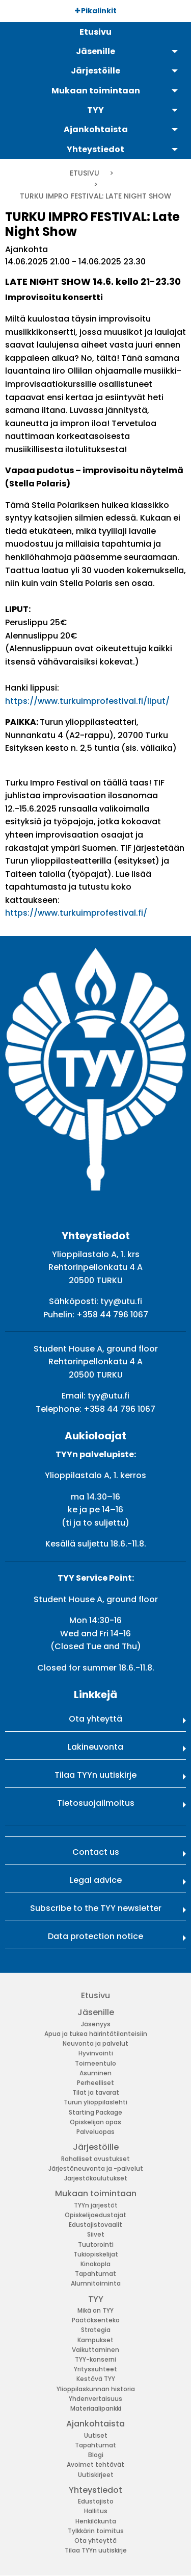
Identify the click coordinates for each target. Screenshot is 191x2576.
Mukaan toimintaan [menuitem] (95, 90)
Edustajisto (96, 2501)
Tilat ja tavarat (95, 2092)
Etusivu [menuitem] (95, 32)
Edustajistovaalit (95, 2224)
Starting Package (95, 2112)
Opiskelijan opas (95, 2122)
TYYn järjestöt (96, 2205)
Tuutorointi (96, 2244)
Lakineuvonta (95, 1747)
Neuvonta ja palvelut (95, 2043)
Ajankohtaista (95, 2424)
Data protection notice (95, 1936)
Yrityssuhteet (95, 2369)
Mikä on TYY (95, 2310)
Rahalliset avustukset (95, 2158)
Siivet (95, 2234)
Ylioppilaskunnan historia (96, 2389)
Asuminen (95, 2073)
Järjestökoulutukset (95, 2178)
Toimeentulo (95, 2063)
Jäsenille (95, 2012)
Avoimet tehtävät (95, 2464)
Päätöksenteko (96, 2320)
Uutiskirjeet (96, 2474)
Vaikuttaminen (95, 2349)
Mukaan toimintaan (96, 2193)
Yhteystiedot (95, 2490)
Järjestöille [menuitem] (95, 71)
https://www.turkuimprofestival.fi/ (76, 913)
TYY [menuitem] (95, 110)
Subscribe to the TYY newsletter (95, 1908)
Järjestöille (96, 2147)
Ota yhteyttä (95, 1719)
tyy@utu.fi (121, 1301)
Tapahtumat (95, 2273)
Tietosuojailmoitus (95, 1803)
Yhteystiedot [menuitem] (95, 149)
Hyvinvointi (95, 2053)
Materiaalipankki (95, 2408)
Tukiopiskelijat (95, 2254)
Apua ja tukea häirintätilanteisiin (95, 2033)
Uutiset (95, 2435)
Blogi (95, 2454)
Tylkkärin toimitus (96, 2530)
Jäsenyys (96, 2024)
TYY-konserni (95, 2359)
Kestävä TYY (95, 2378)
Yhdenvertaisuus (95, 2398)
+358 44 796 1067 (112, 1314)
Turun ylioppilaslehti (95, 2102)
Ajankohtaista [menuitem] (96, 129)
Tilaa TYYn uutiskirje (95, 1775)
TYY (95, 2299)
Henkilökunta (95, 2521)
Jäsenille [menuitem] (95, 51)
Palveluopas (95, 2131)
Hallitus (95, 2511)
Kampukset (95, 2340)
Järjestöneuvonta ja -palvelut (95, 2168)
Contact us (95, 1852)
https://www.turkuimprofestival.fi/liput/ (87, 701)
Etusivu (84, 173)
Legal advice (96, 1880)
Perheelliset (95, 2082)
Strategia (96, 2329)
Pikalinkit (96, 11)
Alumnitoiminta (96, 2283)
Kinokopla (95, 2264)
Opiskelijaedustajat (95, 2215)
